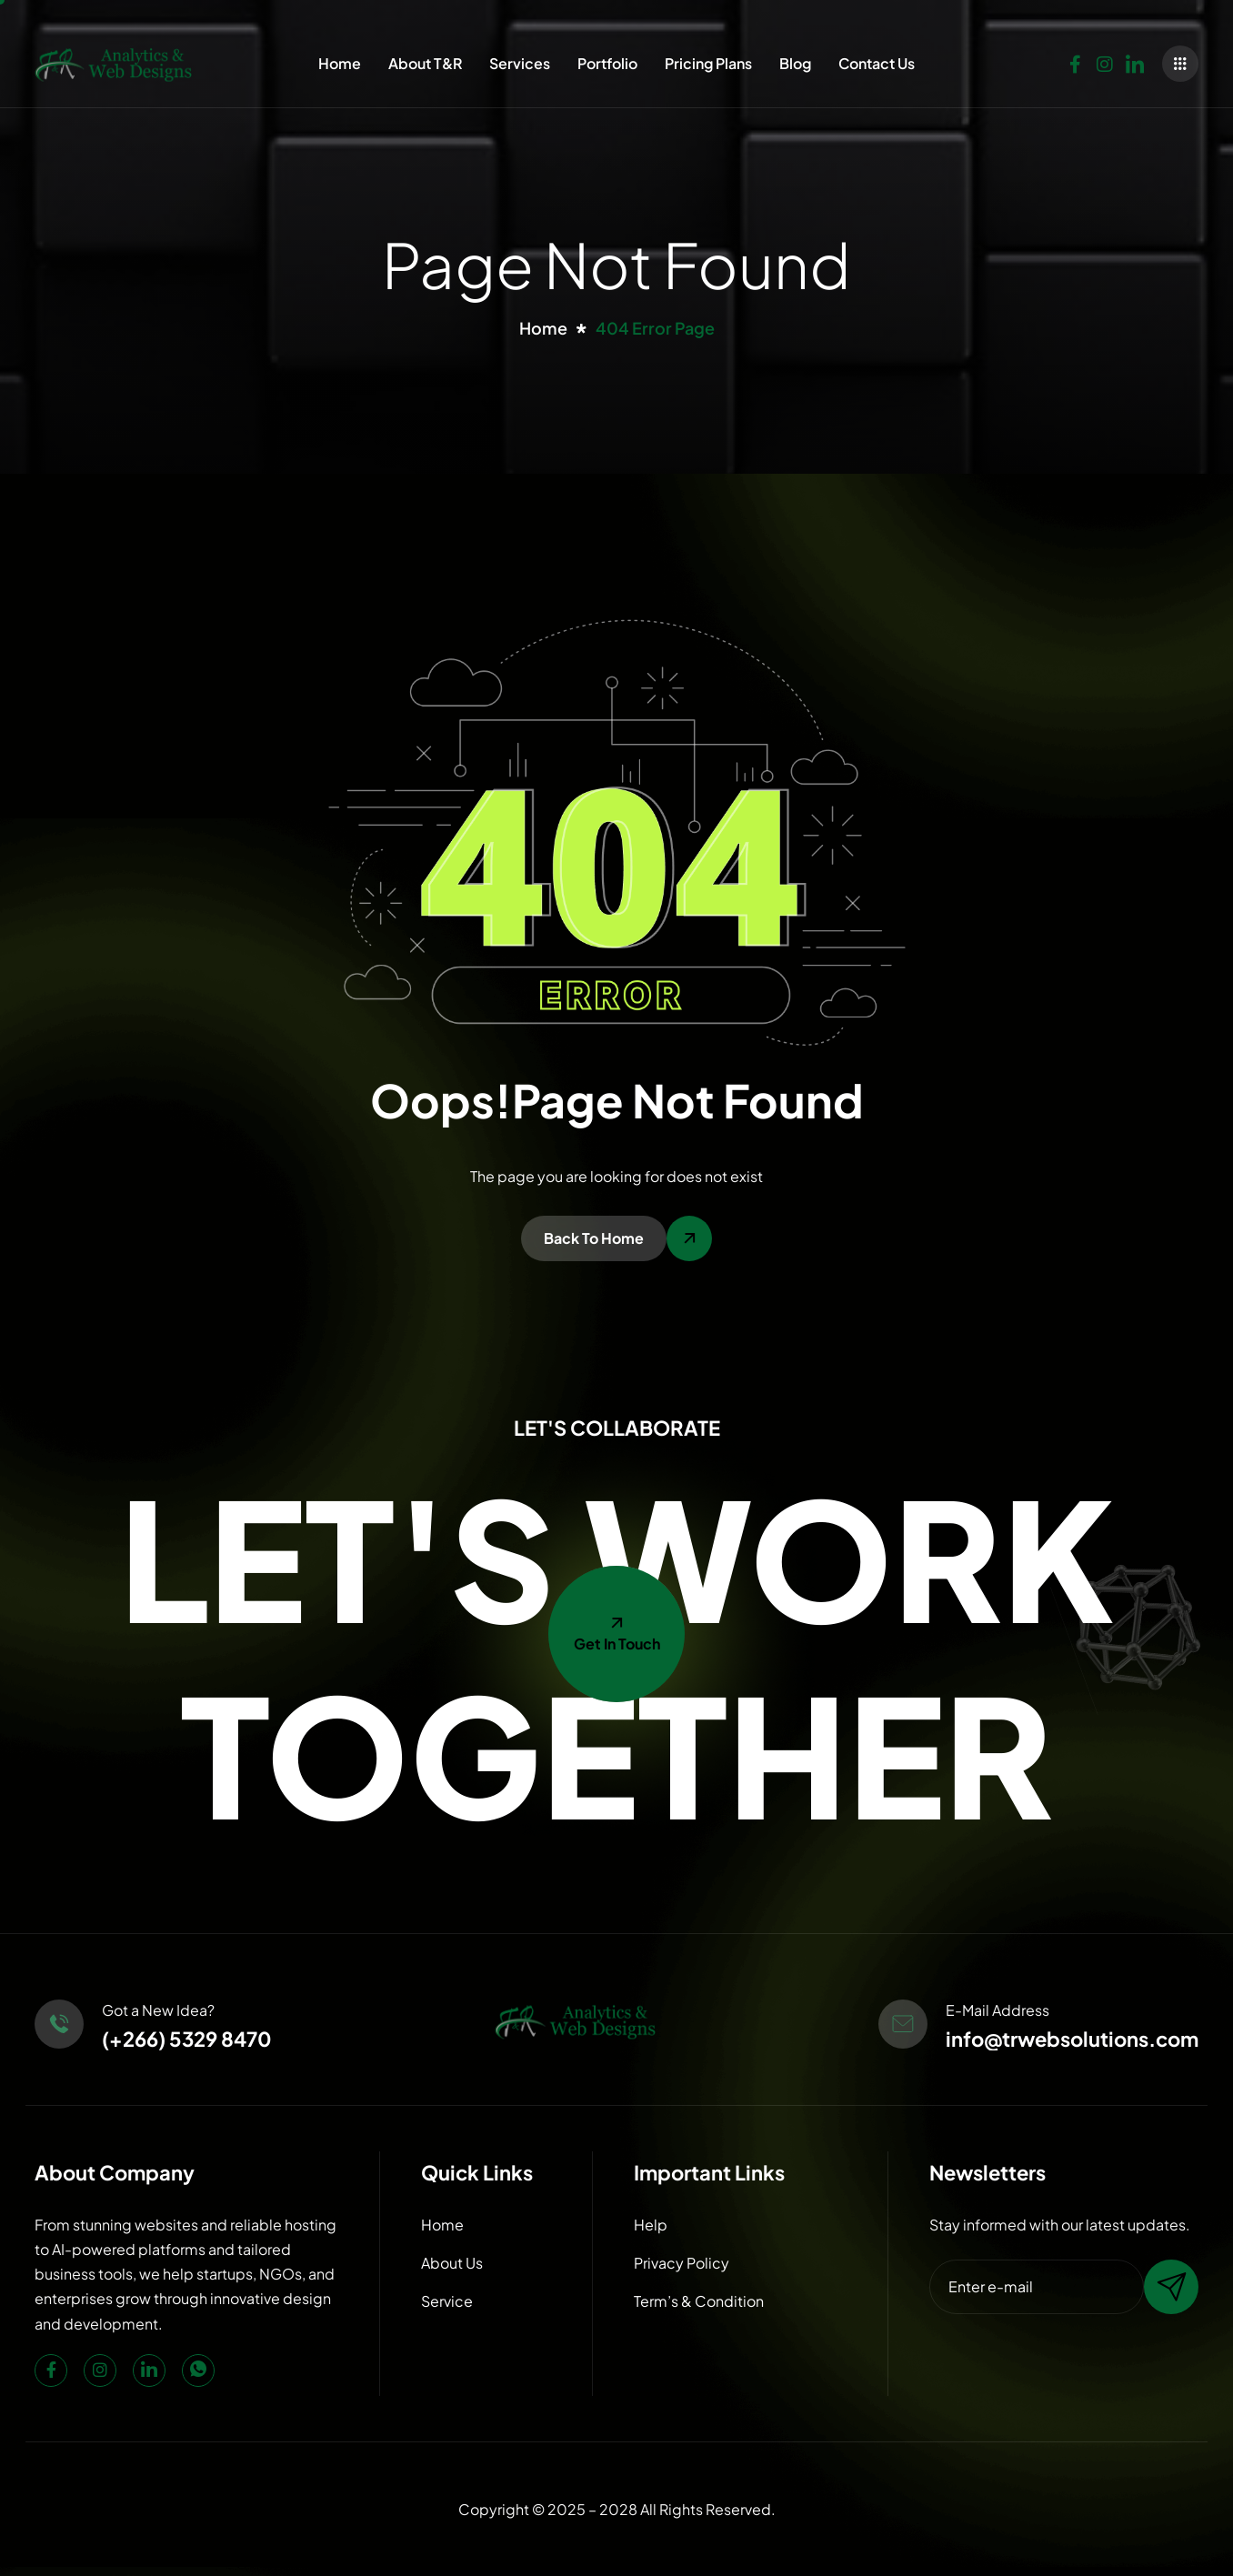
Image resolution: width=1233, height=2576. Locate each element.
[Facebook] (1075, 60)
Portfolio (607, 63)
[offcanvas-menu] (1180, 63)
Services (519, 63)
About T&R (425, 63)
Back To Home (594, 1238)
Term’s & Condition (699, 2300)
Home (339, 63)
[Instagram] (1105, 60)
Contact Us (876, 63)
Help (650, 2224)
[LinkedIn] (1135, 60)
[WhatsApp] (198, 2370)
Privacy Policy (681, 2262)
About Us (452, 2262)
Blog (795, 63)
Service (447, 2300)
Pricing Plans (708, 63)
